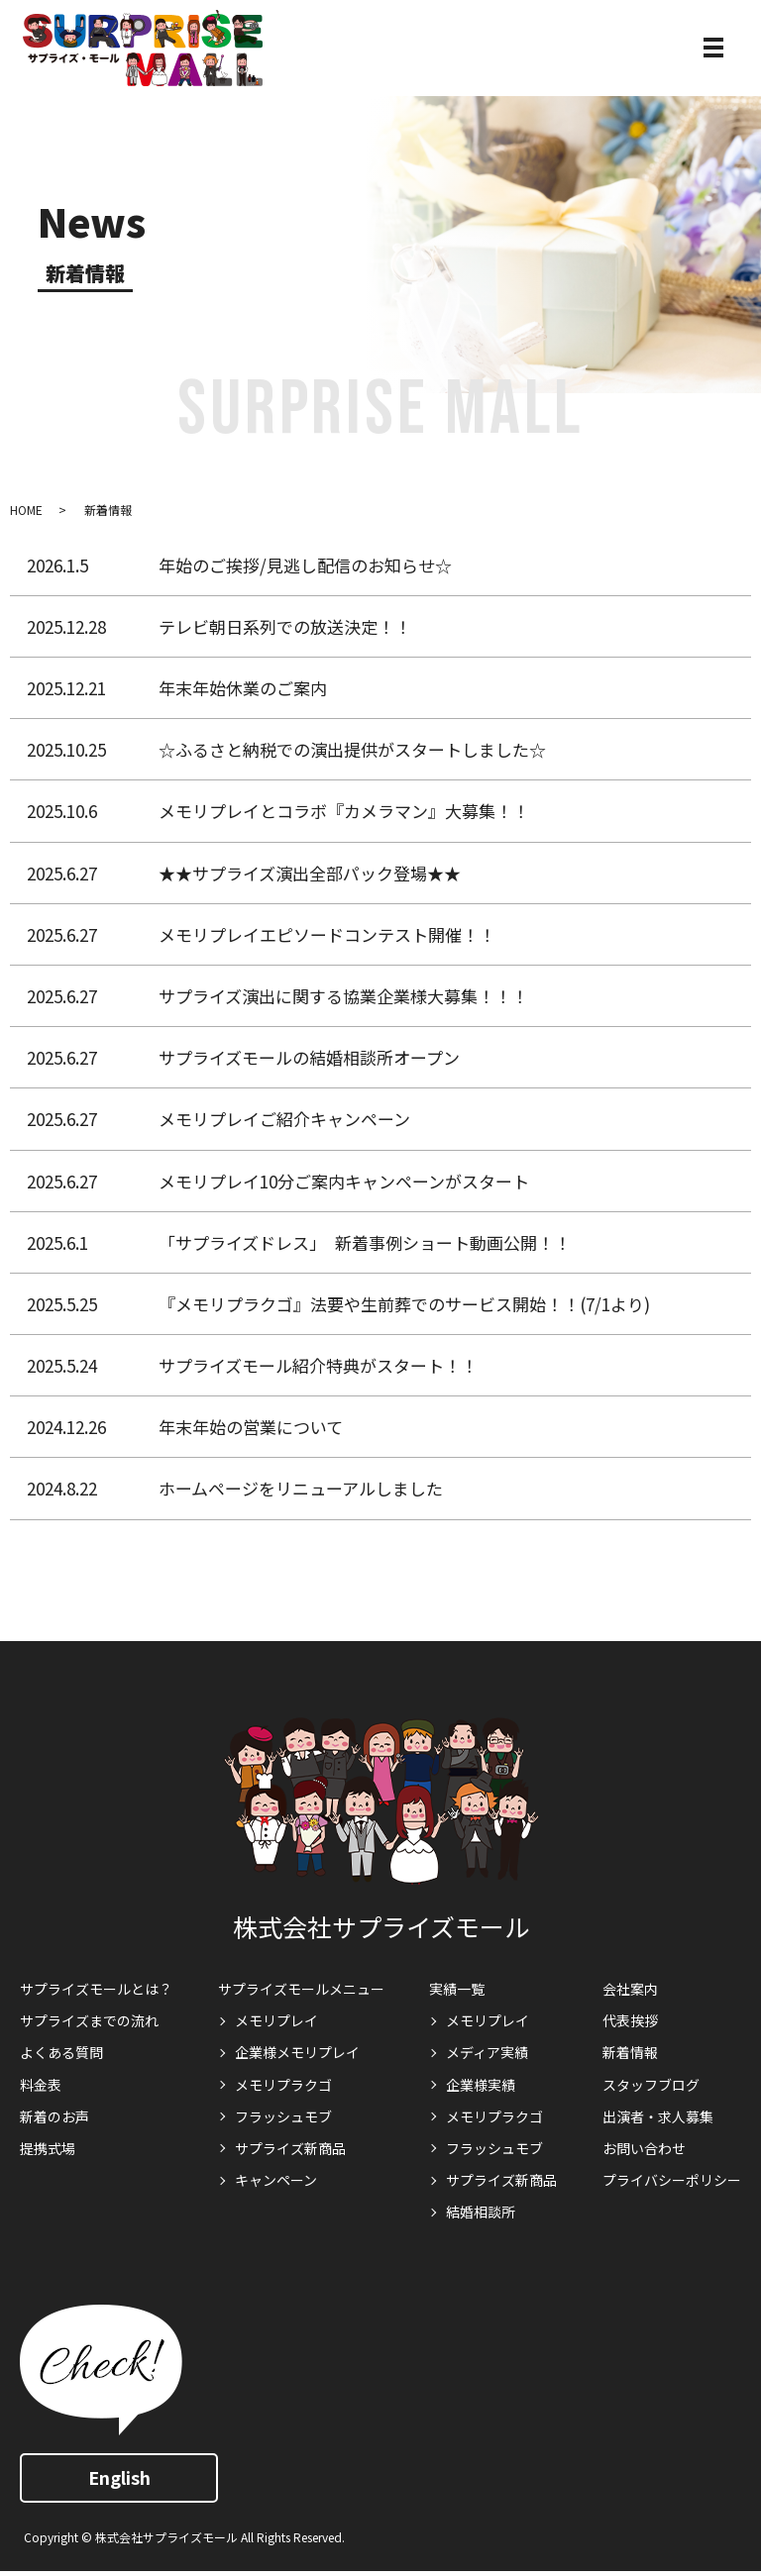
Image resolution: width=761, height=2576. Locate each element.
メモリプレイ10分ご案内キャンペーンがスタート (344, 1181)
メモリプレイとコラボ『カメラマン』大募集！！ (344, 810)
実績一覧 (457, 1989)
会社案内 (630, 1989)
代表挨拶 (630, 2020)
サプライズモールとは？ (96, 1989)
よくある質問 (61, 2052)
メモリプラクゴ (283, 2085)
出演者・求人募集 (657, 2116)
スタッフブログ (651, 2085)
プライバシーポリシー (671, 2180)
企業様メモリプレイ (297, 2052)
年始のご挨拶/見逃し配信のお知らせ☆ (305, 565)
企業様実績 (480, 2085)
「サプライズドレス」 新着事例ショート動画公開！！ (365, 1242)
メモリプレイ (276, 2020)
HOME (26, 509)
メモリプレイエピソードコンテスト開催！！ (327, 934)
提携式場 (47, 2148)
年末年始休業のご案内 (243, 687)
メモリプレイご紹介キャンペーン (284, 1118)
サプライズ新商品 (290, 2148)
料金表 (40, 2085)
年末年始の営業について (251, 1426)
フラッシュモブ (283, 2116)
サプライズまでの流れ (89, 2020)
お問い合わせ (644, 2148)
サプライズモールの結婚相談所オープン (309, 1057)
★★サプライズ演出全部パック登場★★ (310, 873)
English (119, 2477)
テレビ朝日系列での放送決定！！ (285, 626)
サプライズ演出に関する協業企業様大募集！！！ (343, 995)
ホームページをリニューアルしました (301, 1488)
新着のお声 (54, 2116)
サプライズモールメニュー (301, 1989)
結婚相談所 (480, 2211)
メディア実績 (487, 2052)
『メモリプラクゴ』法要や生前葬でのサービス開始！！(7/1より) (404, 1303)
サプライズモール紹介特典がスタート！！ (318, 1365)
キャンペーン (276, 2180)
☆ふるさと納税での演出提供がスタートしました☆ (352, 749)
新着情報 (108, 509)
